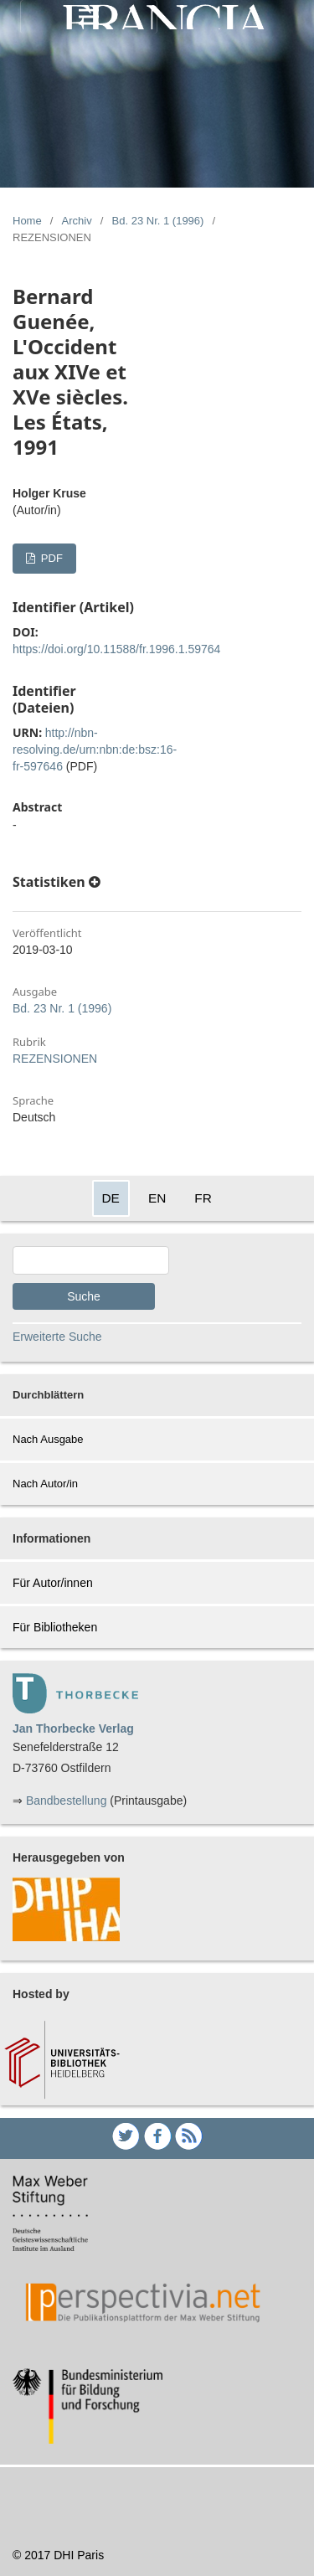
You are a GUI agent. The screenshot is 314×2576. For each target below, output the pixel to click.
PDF (50, 558)
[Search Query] (91, 1260)
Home (27, 220)
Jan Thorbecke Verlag (73, 1728)
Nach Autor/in (45, 1483)
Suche (83, 1296)
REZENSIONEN (55, 1058)
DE (111, 1198)
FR (203, 1198)
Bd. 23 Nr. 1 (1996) (158, 220)
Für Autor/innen (53, 1582)
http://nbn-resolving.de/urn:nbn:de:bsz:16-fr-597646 (95, 749)
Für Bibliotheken (55, 1627)
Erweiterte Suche (57, 1336)
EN (157, 1198)
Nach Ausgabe (48, 1439)
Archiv (77, 220)
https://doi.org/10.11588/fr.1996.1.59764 (116, 649)
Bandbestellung (66, 1800)
